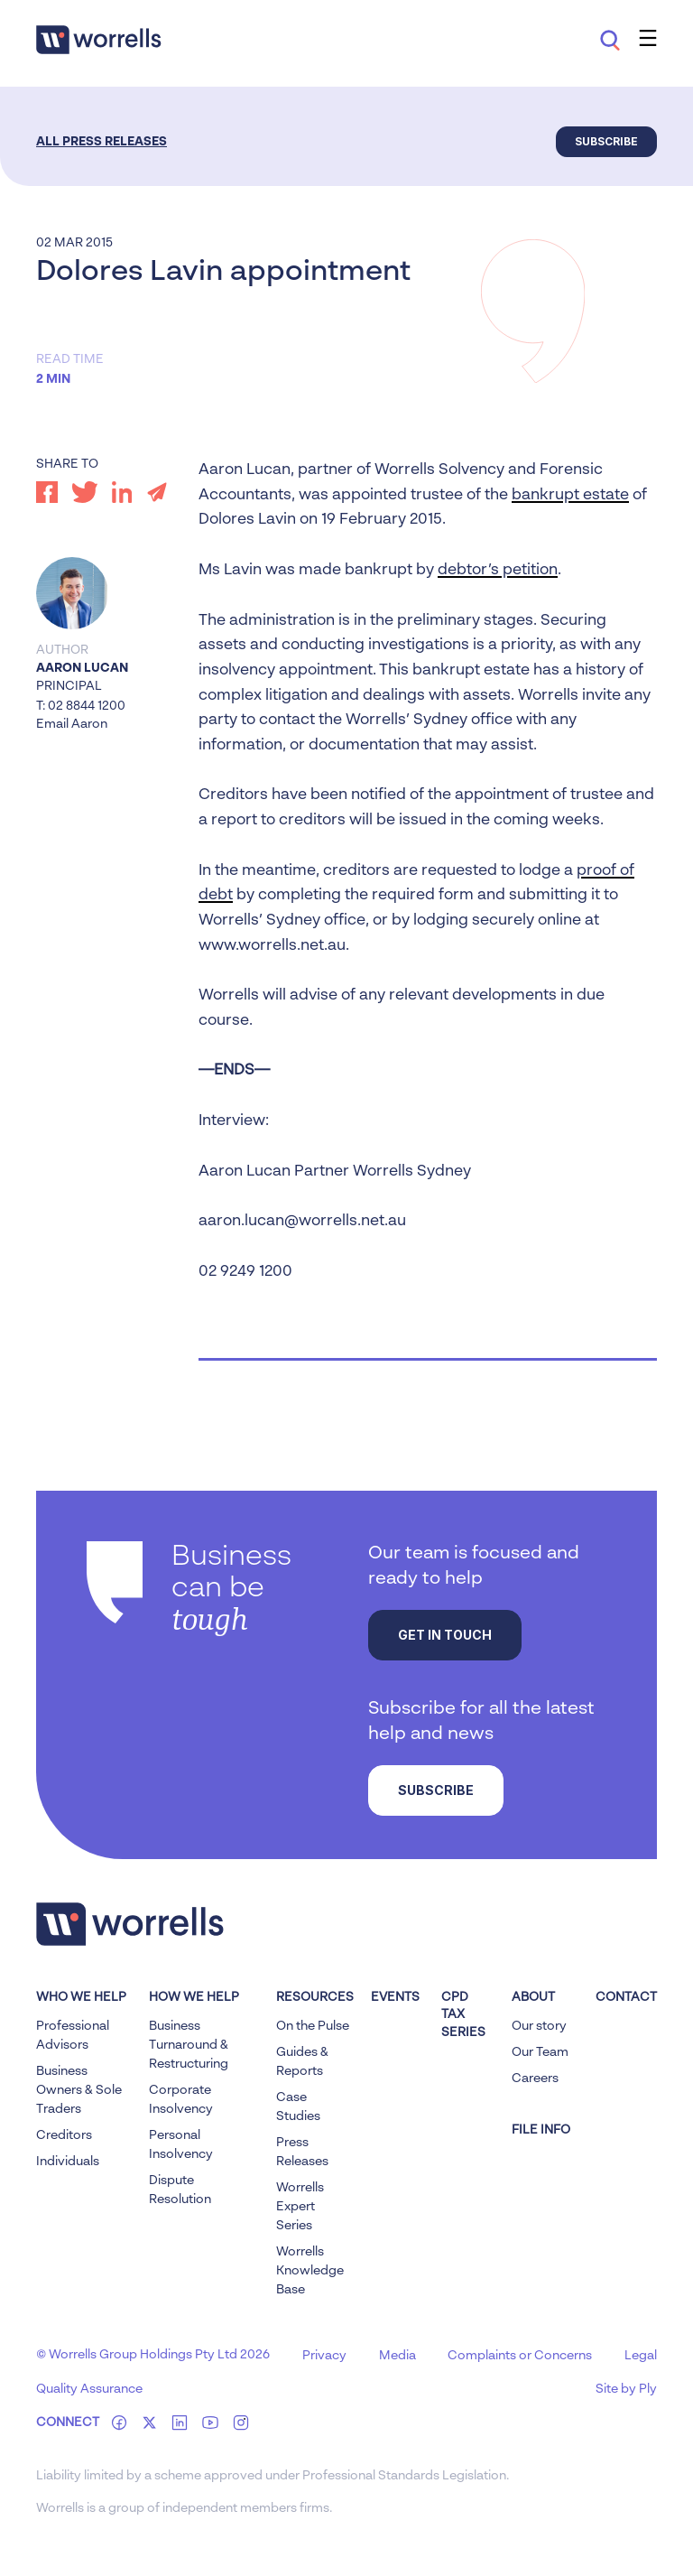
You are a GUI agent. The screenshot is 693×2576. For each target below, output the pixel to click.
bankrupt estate (570, 495)
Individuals (67, 2161)
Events (395, 1997)
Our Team (540, 2052)
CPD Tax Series (463, 2015)
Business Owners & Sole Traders (79, 2090)
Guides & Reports (302, 2062)
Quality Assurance (89, 2389)
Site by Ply (626, 2389)
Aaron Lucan (82, 668)
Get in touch (445, 1634)
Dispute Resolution (180, 2190)
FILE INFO (541, 2130)
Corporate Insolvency (181, 2100)
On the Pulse (312, 2026)
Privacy (324, 2355)
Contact (626, 1997)
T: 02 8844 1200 (80, 706)
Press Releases (302, 2152)
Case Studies (298, 2107)
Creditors (64, 2135)
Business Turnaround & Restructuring (188, 2045)
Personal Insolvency (181, 2145)
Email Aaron (71, 724)
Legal (640, 2355)
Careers (535, 2078)
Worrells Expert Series (300, 2206)
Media (397, 2355)
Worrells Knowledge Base (310, 2271)
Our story (539, 2026)
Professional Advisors (72, 2035)
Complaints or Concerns (520, 2355)
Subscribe (606, 141)
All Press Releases (101, 141)
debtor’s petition (498, 570)
